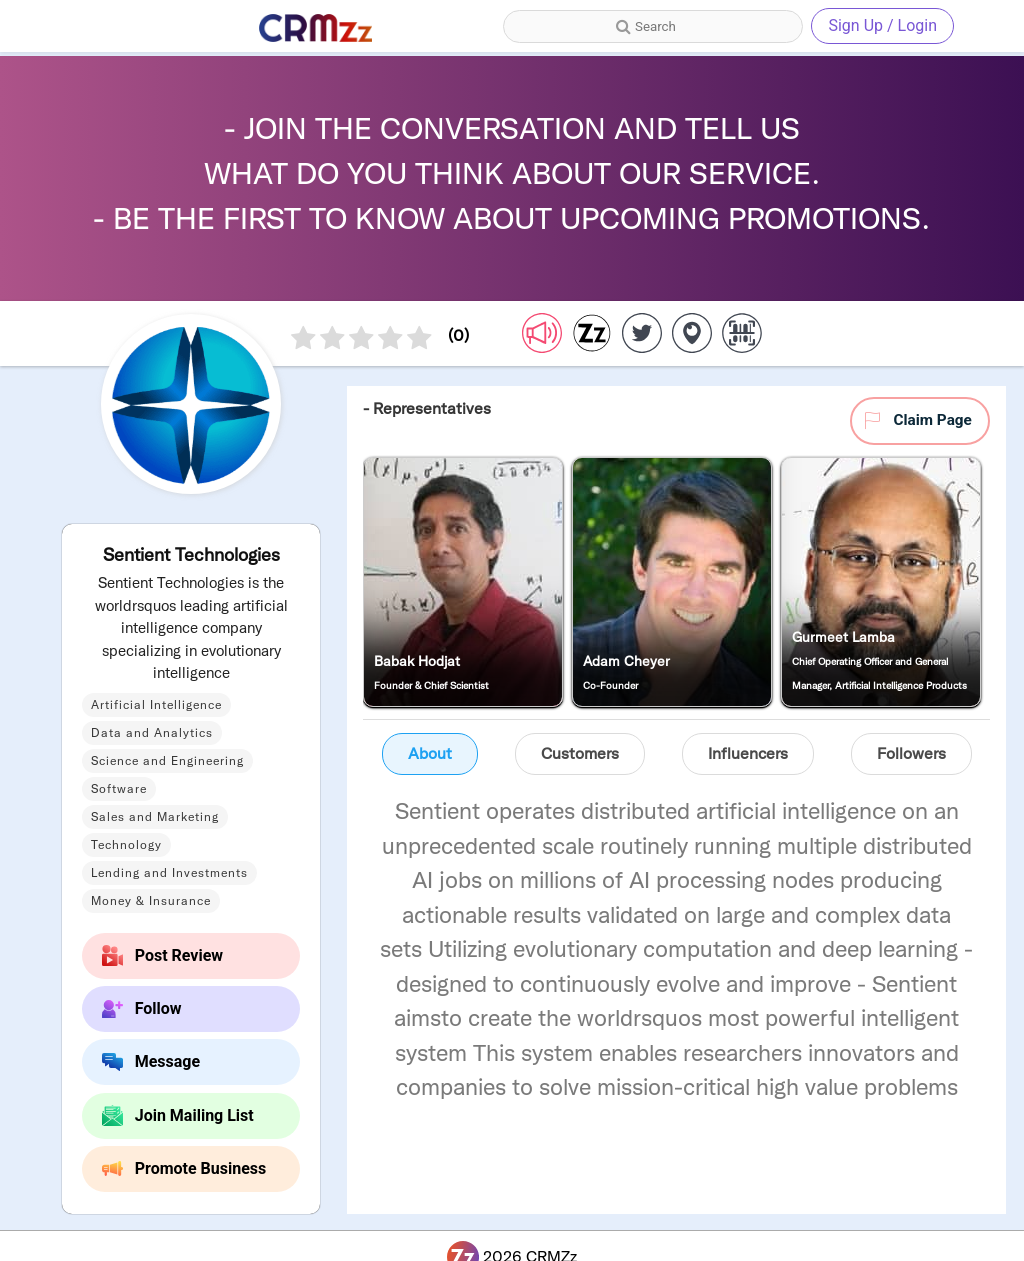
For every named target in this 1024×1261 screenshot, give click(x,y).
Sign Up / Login (882, 25)
